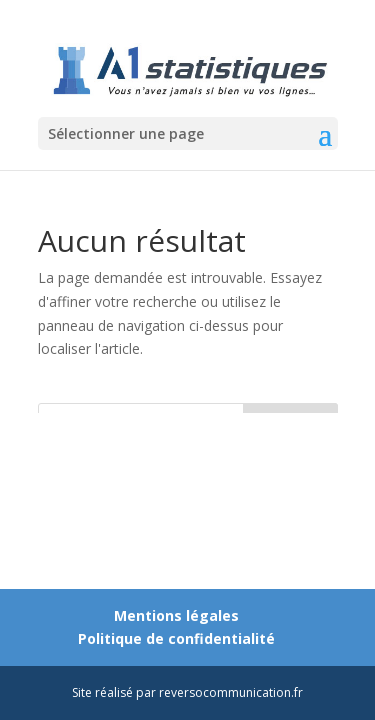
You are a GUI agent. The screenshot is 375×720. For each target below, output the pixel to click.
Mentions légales (176, 615)
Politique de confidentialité (176, 638)
